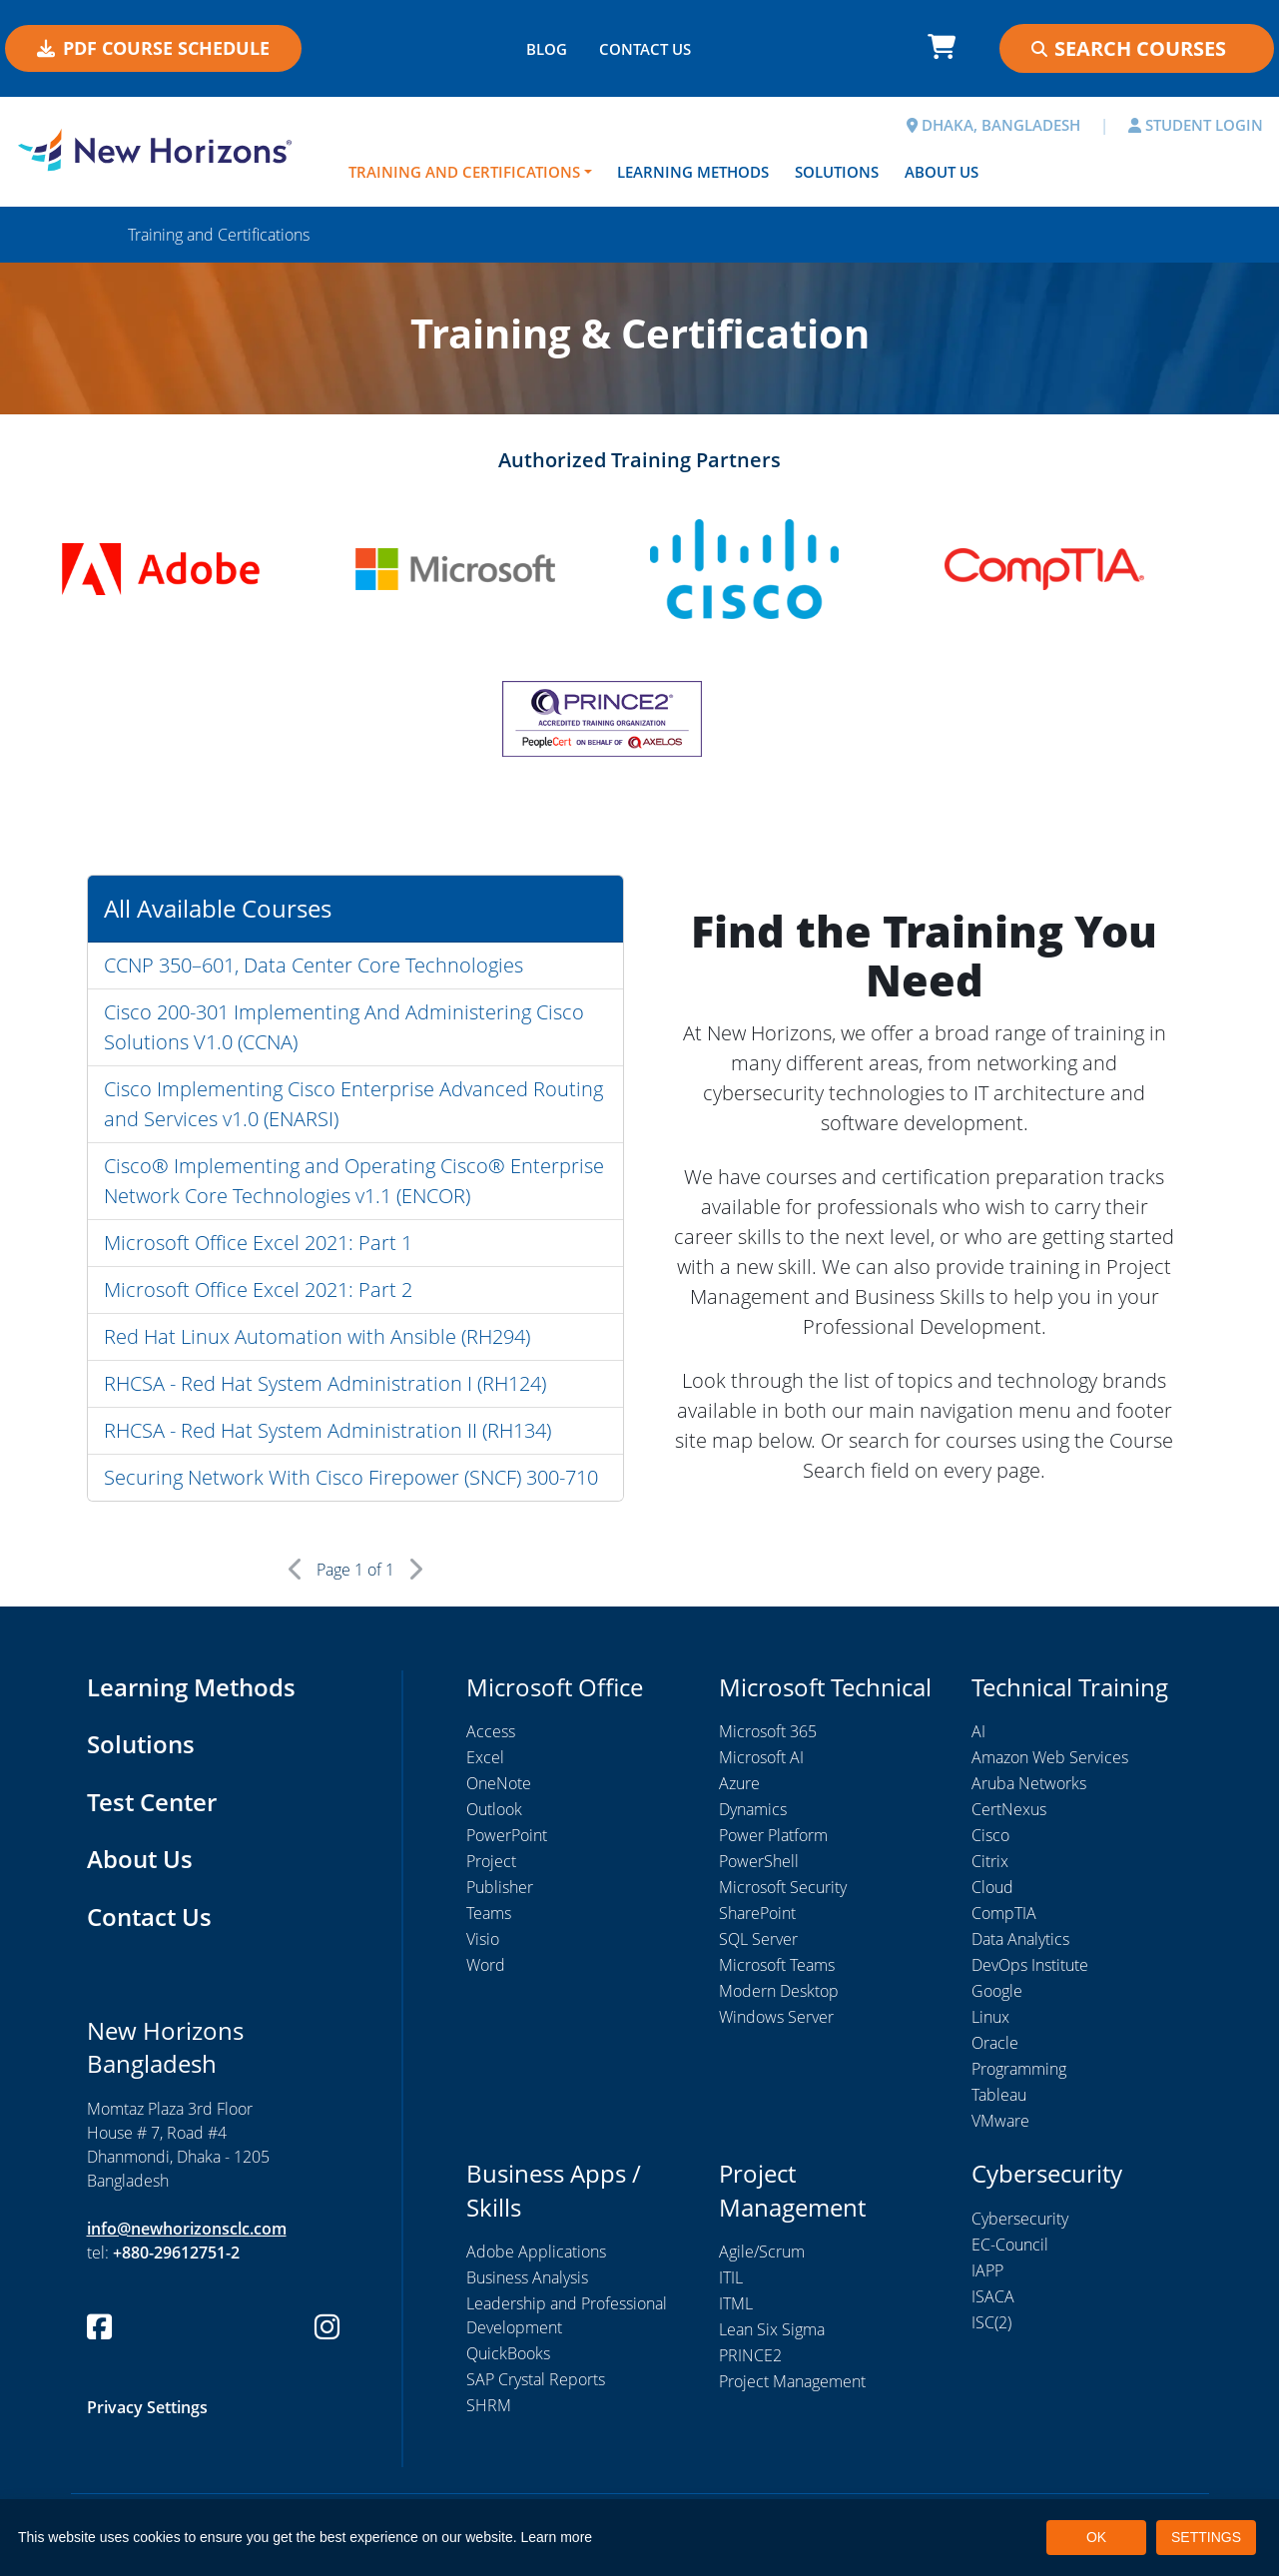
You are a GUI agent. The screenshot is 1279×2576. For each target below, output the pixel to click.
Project (491, 1861)
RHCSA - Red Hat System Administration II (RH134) (327, 1430)
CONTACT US (645, 49)
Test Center (152, 1801)
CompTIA (1003, 1913)
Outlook (494, 1809)
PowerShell (759, 1861)
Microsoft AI (761, 1757)
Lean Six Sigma (772, 2329)
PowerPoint (506, 1835)
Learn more (557, 2537)
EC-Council (1009, 2244)
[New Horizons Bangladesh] (160, 150)
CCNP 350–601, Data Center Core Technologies (313, 965)
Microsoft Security (783, 1887)
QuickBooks (508, 2353)
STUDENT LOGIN (1195, 125)
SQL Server (758, 1939)
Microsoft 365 (768, 1731)
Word (485, 1965)
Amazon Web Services (1049, 1757)
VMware (1000, 2121)
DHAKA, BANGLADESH (993, 125)
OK (1096, 2537)
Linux (990, 2017)
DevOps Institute (1029, 1965)
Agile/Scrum (762, 2251)
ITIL (731, 2277)
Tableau (998, 2095)
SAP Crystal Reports (535, 2379)
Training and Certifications (464, 172)
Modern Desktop (779, 1991)
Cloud (992, 1887)
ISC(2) (991, 2322)
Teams (488, 1913)
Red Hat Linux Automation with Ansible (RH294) (317, 1336)
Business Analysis (527, 2277)
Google (996, 1991)
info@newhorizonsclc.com (187, 2229)
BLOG (546, 49)
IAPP (987, 2270)
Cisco (990, 1835)
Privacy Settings (147, 2407)
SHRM (488, 2405)
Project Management (792, 2381)
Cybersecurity (1019, 2219)
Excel (485, 1757)
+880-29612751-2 (176, 2252)
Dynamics (753, 1809)
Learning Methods (693, 172)
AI (978, 1731)
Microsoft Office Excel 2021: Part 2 (258, 1289)
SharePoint (757, 1913)
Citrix (989, 1861)
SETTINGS (1206, 2537)
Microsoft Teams (777, 1965)
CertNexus (1008, 1809)
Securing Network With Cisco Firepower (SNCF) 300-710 (351, 1477)
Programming (1018, 2069)
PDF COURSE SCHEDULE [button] (153, 48)
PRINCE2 (750, 2355)
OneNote (498, 1783)
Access (490, 1731)
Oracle (994, 2043)
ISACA (992, 2296)
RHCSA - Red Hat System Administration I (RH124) (325, 1383)
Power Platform (773, 1835)
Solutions (837, 172)
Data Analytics (1020, 1939)
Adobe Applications (536, 2251)
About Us (941, 172)
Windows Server (776, 2017)
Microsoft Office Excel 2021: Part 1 (258, 1242)
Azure (739, 1783)
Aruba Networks (1028, 1783)
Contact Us (149, 1916)
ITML (736, 2303)
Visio (482, 1939)
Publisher (499, 1887)
